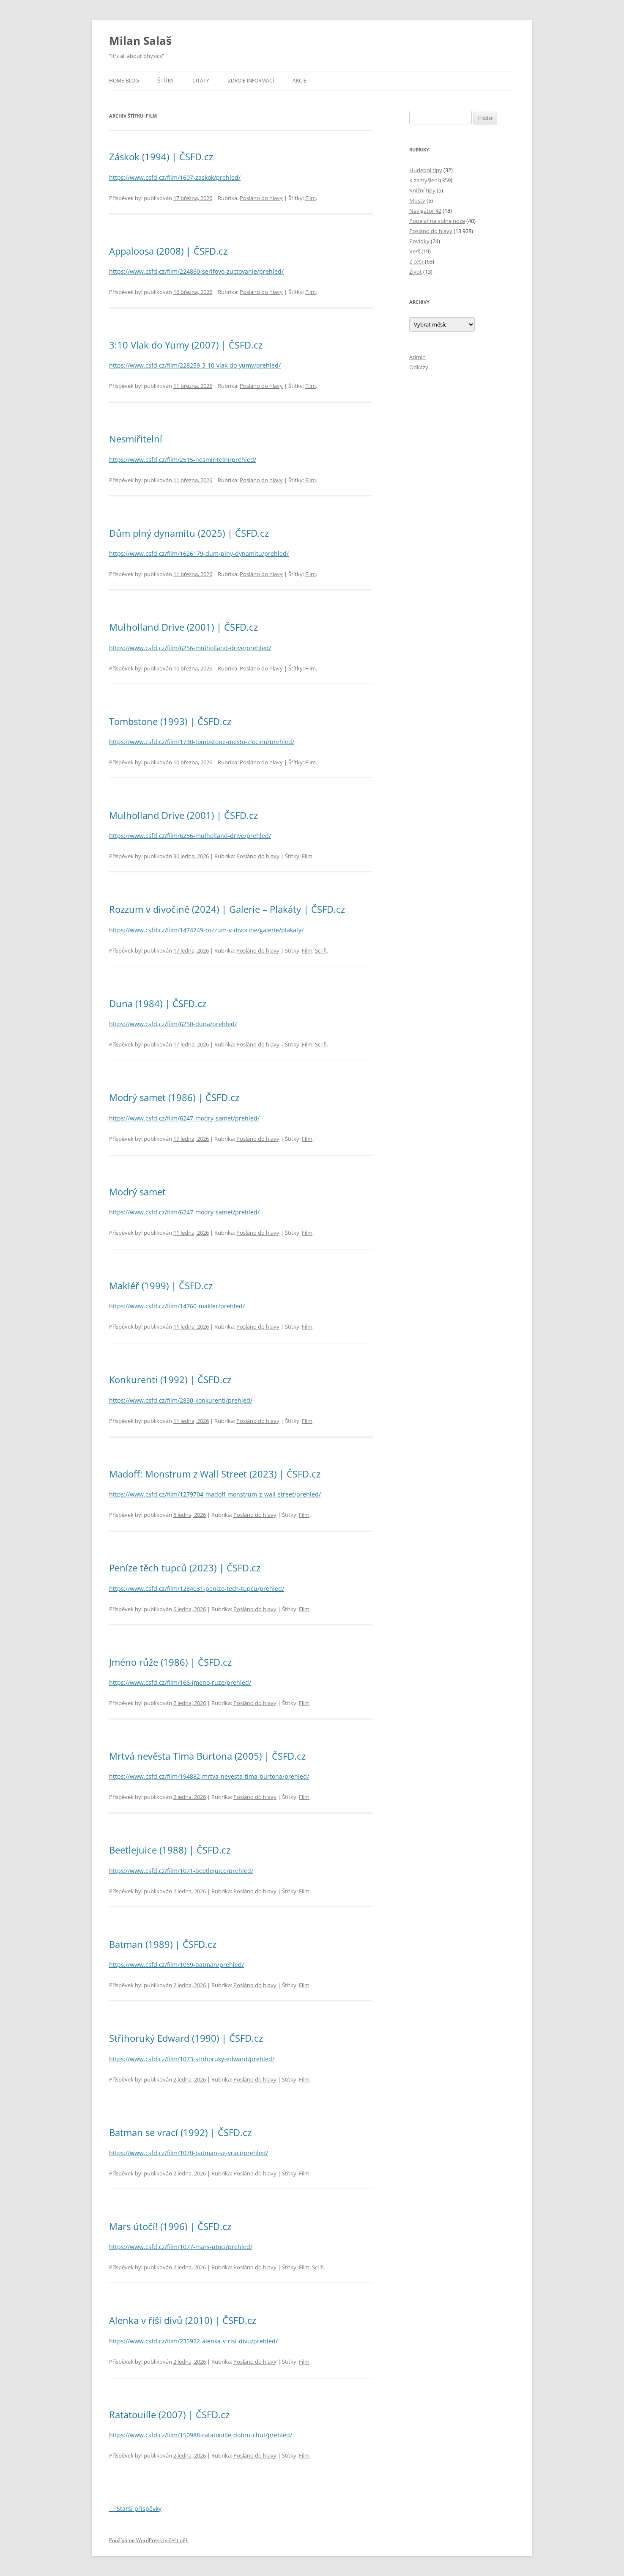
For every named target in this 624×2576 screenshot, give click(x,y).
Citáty (200, 80)
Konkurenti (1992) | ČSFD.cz (170, 1379)
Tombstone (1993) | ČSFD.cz (170, 721)
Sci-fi (321, 950)
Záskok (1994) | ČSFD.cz (161, 156)
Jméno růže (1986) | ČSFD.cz (170, 1662)
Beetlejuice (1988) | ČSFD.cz (169, 1849)
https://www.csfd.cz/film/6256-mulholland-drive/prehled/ (190, 648)
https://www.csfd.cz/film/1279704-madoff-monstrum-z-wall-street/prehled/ (215, 1494)
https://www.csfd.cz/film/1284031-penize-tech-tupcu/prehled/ (196, 1589)
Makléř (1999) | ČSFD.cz (161, 1285)
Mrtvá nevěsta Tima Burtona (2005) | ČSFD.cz (207, 1755)
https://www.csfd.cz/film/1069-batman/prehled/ (176, 1965)
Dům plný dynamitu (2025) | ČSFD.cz (189, 533)
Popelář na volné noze (437, 221)
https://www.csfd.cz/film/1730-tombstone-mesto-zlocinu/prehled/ (201, 742)
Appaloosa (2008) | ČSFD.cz (168, 250)
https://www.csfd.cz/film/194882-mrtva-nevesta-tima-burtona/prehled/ (209, 1776)
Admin (417, 357)
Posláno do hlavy (261, 198)
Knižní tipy (422, 190)
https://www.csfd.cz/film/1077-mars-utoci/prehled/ (180, 2247)
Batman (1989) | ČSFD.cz (162, 1944)
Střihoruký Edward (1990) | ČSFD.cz (186, 2038)
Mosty (417, 200)
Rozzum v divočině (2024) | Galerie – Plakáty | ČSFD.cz (227, 909)
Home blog (124, 80)
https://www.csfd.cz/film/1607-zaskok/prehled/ (175, 177)
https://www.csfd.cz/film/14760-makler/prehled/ (177, 1306)
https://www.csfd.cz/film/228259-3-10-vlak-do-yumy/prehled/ (195, 365)
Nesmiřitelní (135, 438)
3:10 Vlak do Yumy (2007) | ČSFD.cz (186, 344)
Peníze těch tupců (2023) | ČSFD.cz (184, 1567)
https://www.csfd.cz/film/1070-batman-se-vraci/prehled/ (188, 2153)
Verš (414, 251)
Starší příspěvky (135, 2509)
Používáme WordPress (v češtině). (149, 2540)
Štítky (166, 80)
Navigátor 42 (425, 210)
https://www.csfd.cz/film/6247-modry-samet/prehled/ (184, 1118)
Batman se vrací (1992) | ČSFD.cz (180, 2132)
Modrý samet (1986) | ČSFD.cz (174, 1097)
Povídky (419, 241)
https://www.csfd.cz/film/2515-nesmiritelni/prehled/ (182, 460)
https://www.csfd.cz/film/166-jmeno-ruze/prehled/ (180, 1682)
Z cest (416, 261)
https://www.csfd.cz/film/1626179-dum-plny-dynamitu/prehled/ (199, 553)
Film (310, 198)
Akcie (300, 80)
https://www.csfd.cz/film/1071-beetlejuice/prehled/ (181, 1871)
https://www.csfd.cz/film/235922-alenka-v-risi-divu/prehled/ (193, 2341)
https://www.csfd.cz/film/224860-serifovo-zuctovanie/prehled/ (196, 271)
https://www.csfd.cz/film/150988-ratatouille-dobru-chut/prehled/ (200, 2435)
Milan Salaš (140, 40)
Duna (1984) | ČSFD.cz (157, 1003)
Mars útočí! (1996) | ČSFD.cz (170, 2226)
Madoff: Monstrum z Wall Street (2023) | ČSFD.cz (214, 1473)
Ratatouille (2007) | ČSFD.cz (169, 2414)
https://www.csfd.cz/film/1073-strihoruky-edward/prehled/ (191, 2059)
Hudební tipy (425, 170)
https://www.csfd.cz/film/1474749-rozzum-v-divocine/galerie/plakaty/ (206, 930)
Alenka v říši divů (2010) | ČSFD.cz (182, 2320)
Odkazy (418, 367)
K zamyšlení (424, 180)
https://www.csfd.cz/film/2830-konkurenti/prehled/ (180, 1400)
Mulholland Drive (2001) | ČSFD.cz (183, 627)
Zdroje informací (251, 80)
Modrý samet (137, 1191)
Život (415, 271)
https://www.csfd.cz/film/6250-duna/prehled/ (173, 1024)
